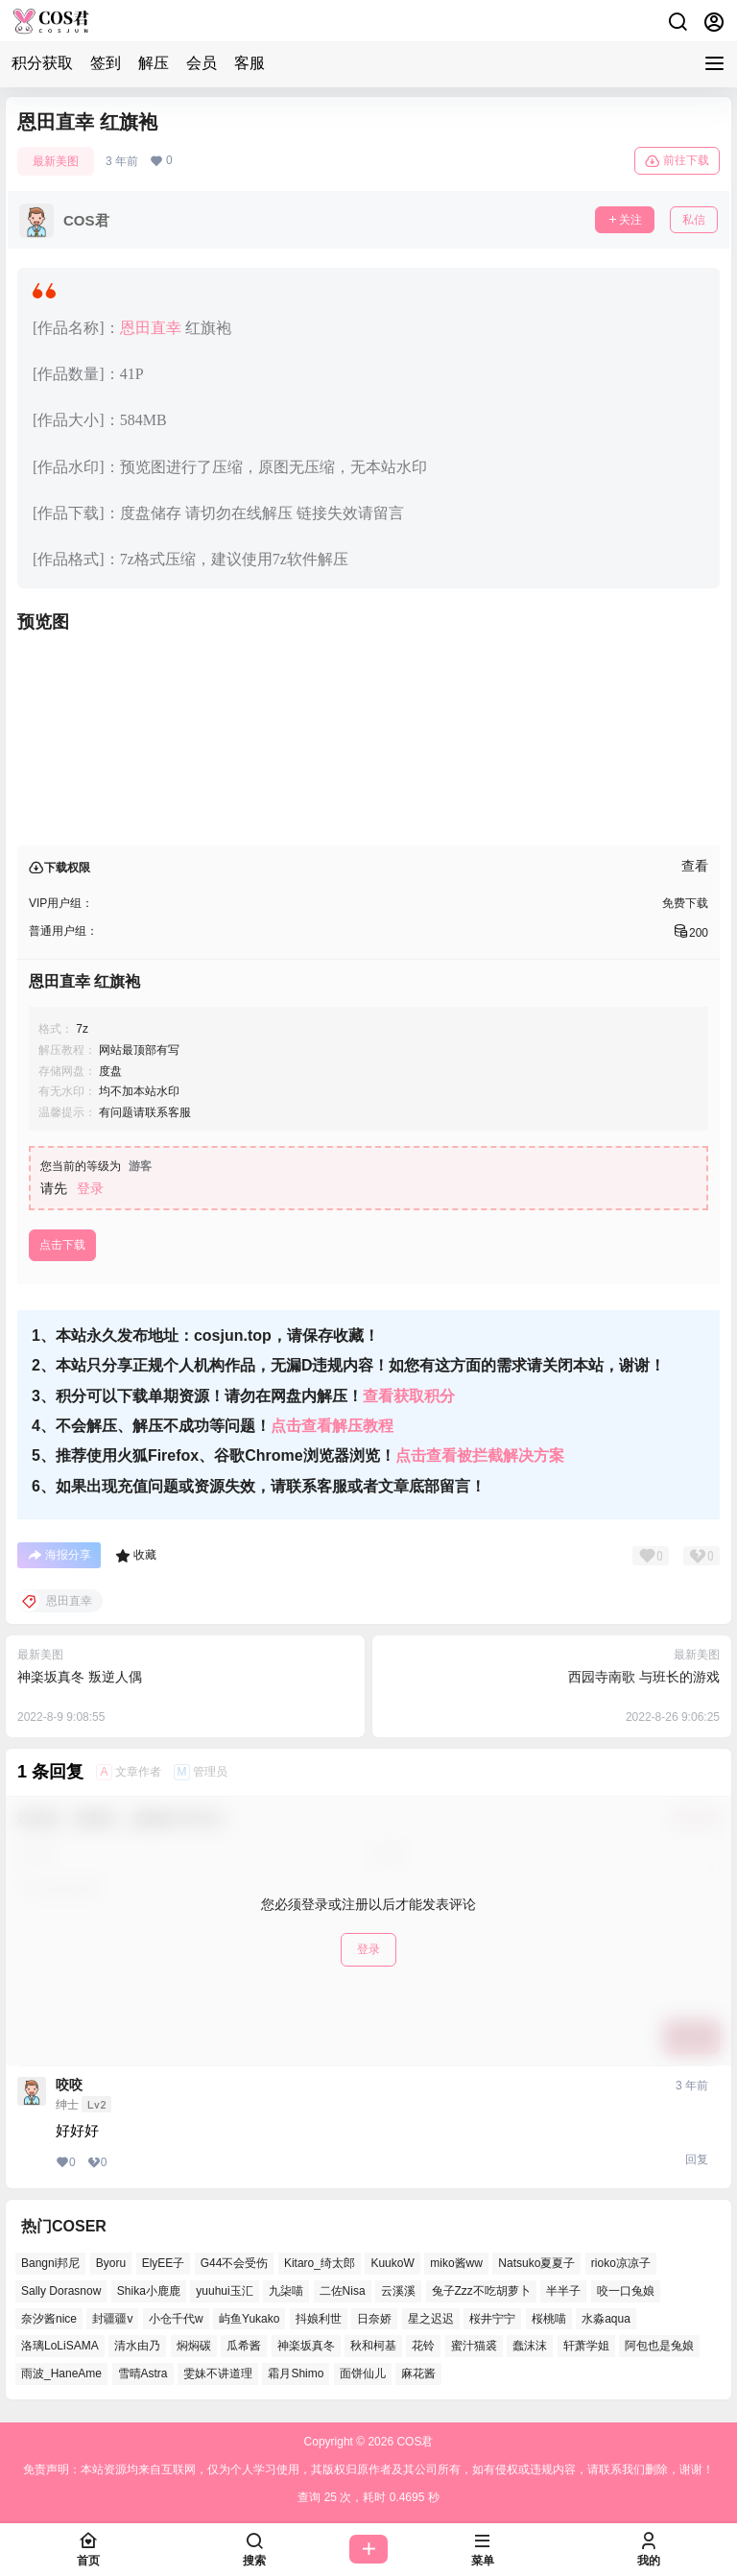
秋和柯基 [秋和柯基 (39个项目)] (373, 2345)
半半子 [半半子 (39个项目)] (563, 2291)
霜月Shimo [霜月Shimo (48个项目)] (295, 2373)
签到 (105, 63)
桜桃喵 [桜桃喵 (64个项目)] (549, 2319)
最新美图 (56, 161)
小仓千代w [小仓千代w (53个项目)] (176, 2319)
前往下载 (677, 161)
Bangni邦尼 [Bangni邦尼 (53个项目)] (50, 2263)
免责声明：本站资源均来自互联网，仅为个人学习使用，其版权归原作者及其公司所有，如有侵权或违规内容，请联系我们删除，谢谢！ (368, 2469)
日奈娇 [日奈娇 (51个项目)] (374, 2319)
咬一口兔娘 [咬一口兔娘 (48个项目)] (625, 2291)
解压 (153, 63)
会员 (201, 63)
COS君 (413, 2441)
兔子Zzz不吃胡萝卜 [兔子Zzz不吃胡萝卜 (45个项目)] (481, 2291)
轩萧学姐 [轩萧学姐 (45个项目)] (586, 2345)
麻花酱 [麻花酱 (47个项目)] (418, 2373)
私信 (693, 220)
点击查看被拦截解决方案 (479, 1455)
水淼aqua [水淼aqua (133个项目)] (606, 2319)
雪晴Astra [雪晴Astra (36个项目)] (143, 2373)
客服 (249, 63)
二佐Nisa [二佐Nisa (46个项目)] (343, 2291)
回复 (696, 2159)
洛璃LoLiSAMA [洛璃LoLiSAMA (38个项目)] (60, 2345)
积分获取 (42, 63)
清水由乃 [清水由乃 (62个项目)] (137, 2345)
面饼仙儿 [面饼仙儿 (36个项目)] (363, 2373)
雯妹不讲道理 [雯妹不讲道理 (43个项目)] (217, 2373)
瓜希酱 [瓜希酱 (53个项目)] (243, 2345)
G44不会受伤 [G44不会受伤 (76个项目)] (235, 2263)
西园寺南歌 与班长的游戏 (644, 1676)
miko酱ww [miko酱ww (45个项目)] (456, 2263)
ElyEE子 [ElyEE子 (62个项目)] (163, 2263)
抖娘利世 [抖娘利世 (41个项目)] (319, 2319)
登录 (90, 1188)
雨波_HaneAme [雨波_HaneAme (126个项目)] (61, 2373)
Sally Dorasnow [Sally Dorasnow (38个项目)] (61, 2291)
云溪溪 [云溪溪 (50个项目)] (398, 2291)
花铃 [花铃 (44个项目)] (423, 2345)
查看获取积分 (409, 1396)
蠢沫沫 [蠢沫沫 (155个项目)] (529, 2345)
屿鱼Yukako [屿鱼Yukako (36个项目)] (249, 2319)
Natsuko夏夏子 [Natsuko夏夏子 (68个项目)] (536, 2263)
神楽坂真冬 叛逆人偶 (79, 1676)
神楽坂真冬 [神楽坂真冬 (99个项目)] (306, 2345)
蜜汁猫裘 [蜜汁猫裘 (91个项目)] (474, 2345)
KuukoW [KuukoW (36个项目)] (392, 2263)
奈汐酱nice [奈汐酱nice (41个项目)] (49, 2319)
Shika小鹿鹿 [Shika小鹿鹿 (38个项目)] (148, 2291)
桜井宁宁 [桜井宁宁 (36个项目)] (492, 2319)
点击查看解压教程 (332, 1426)
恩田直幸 (150, 328)
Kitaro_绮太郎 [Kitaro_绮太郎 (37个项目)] (319, 2263)
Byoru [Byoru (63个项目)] (111, 2263)
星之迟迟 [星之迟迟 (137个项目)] (431, 2319)
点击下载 (62, 1245)
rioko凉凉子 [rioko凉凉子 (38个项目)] (621, 2263)
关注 (624, 220)
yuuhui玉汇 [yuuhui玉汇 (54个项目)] (224, 2291)
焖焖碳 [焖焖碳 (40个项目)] (194, 2345)
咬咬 (69, 2084)
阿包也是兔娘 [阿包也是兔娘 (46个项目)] (659, 2345)
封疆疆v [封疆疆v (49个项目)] (112, 2319)
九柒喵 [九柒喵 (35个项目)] (286, 2291)
